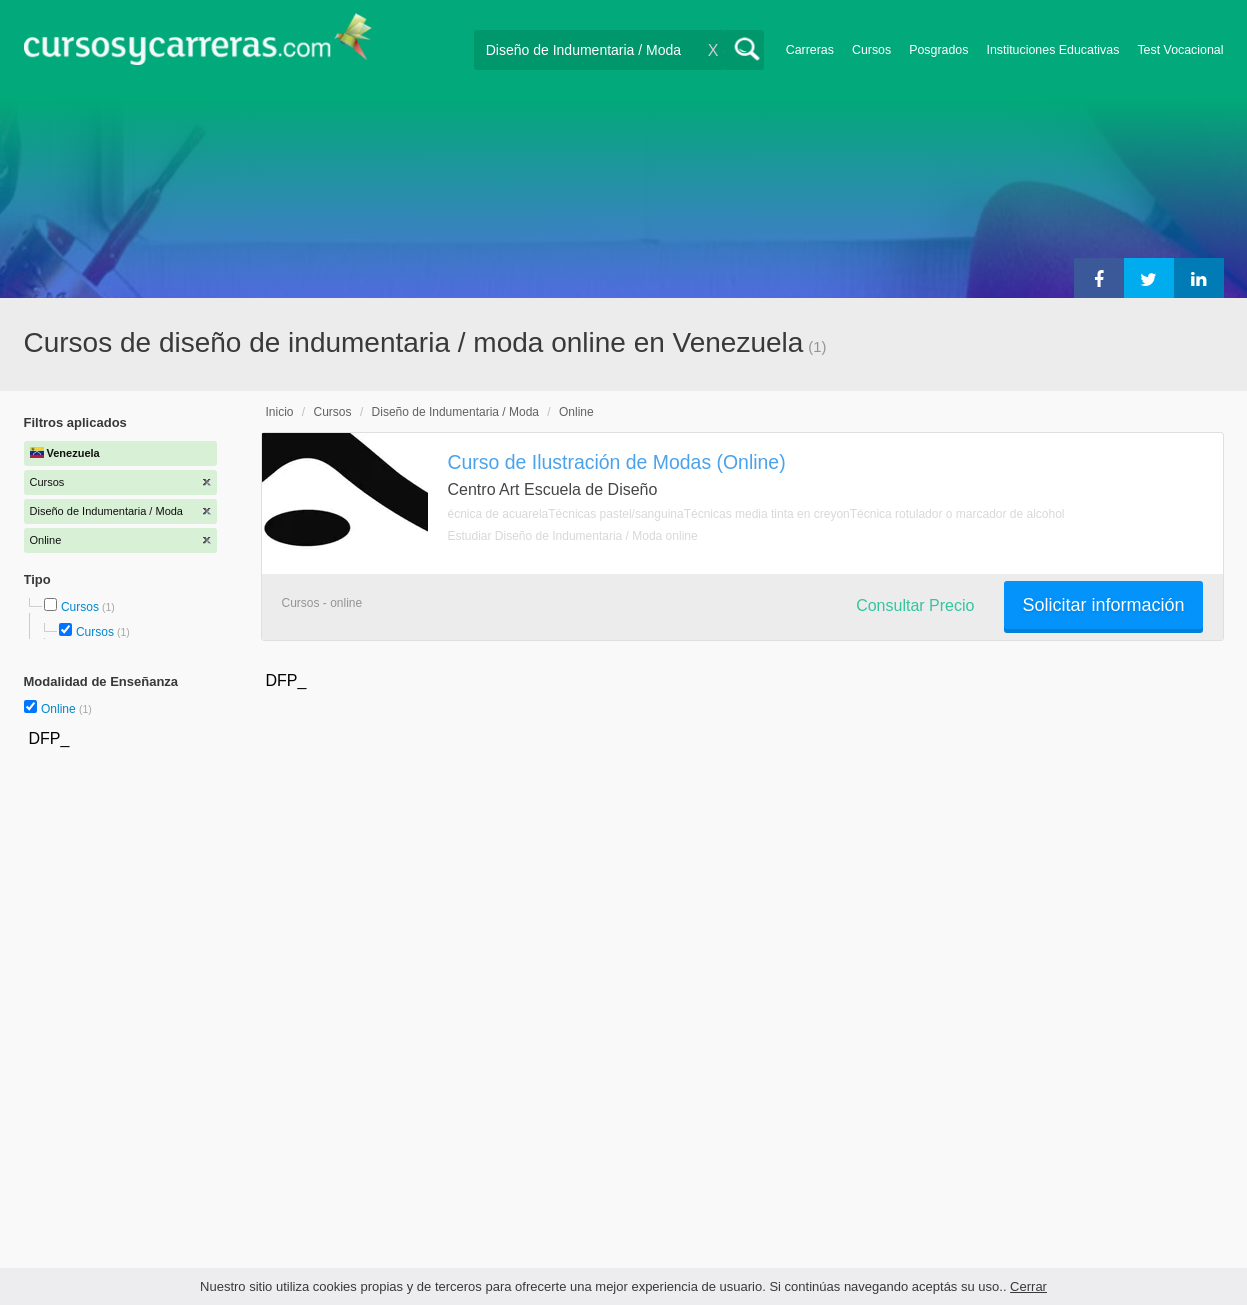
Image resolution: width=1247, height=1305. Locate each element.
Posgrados (938, 50)
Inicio (280, 412)
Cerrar (1028, 1286)
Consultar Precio (915, 605)
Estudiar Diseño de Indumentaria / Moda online (573, 536)
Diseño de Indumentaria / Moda (455, 412)
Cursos (871, 50)
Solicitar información (1103, 605)
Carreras (810, 50)
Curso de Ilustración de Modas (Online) (617, 462)
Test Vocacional (1180, 50)
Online (60, 709)
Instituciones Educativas (1052, 50)
